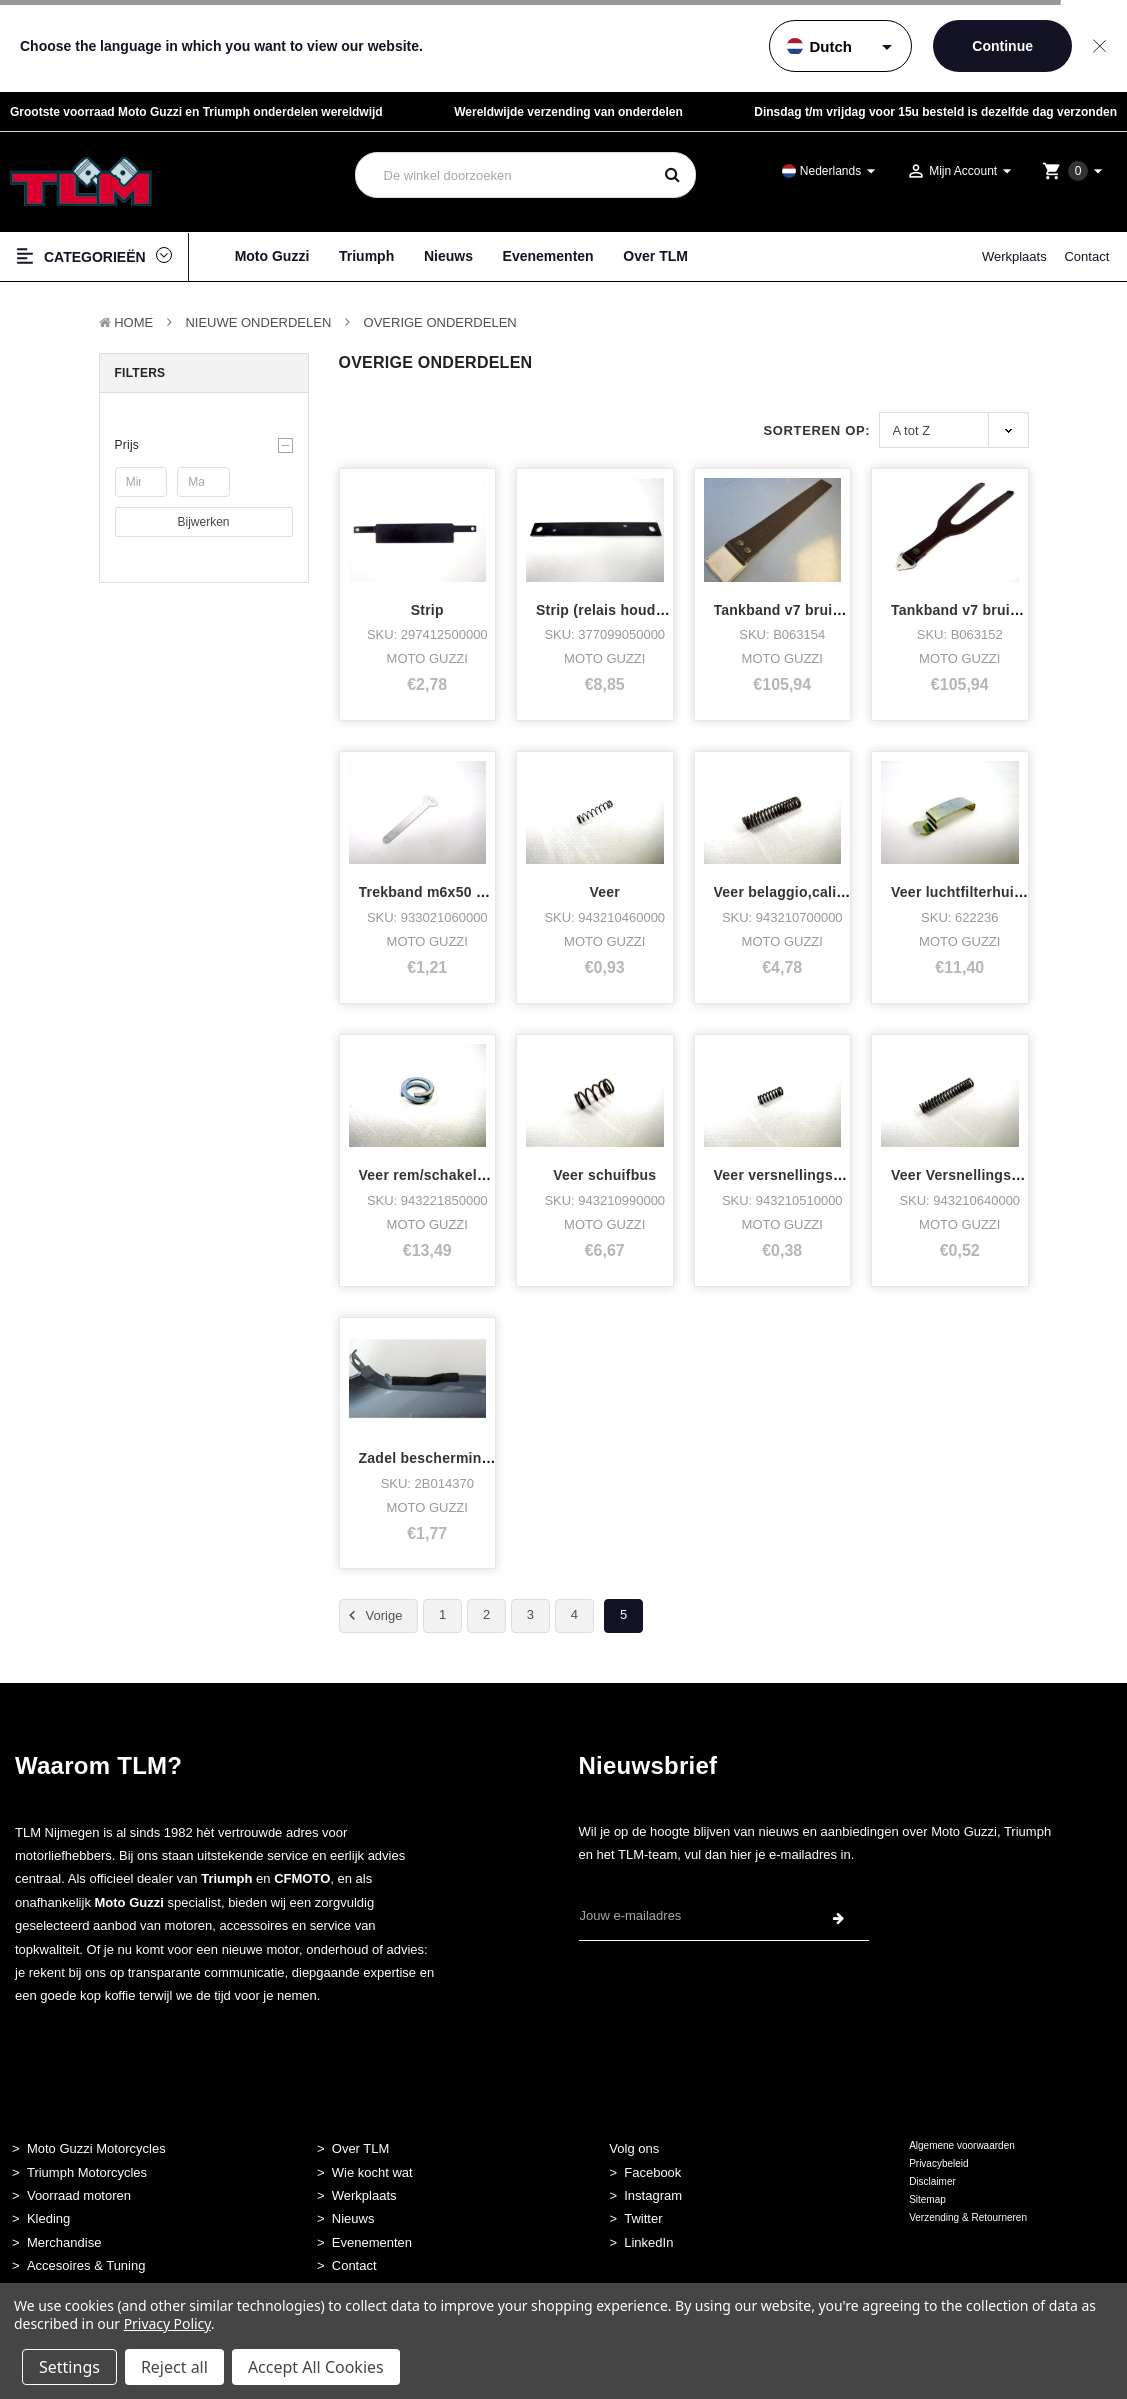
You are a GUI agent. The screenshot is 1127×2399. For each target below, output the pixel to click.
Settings (69, 2367)
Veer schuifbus (604, 1175)
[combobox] (504, 175)
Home (133, 322)
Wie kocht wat (372, 2172)
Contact (1086, 256)
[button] (204, 445)
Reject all (174, 2367)
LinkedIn (648, 2242)
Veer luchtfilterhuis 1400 (974, 892)
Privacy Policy (167, 2323)
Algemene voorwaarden (962, 2145)
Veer (604, 892)
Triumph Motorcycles (87, 2172)
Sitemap (927, 2199)
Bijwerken (203, 522)
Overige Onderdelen (440, 322)
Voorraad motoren (79, 2195)
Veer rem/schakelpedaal (441, 1175)
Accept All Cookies (316, 2367)
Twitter (643, 2218)
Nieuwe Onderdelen (258, 322)
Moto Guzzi (272, 256)
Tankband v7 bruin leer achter (816, 610)
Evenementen (548, 256)
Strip (427, 610)
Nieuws (448, 256)
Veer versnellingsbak (786, 1175)
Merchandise (64, 2242)
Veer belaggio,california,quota (817, 892)
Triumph (366, 256)
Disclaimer (932, 2181)
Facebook (652, 2172)
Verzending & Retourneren (968, 2217)
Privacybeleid (938, 2163)
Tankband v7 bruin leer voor (987, 610)
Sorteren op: (816, 430)
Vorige (372, 1615)
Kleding (48, 2218)
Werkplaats (1014, 256)
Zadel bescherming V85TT (448, 1458)
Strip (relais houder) (605, 610)
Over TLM (655, 256)
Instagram (653, 2195)
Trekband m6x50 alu (428, 892)
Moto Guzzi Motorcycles (96, 2148)
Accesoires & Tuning (86, 2265)
